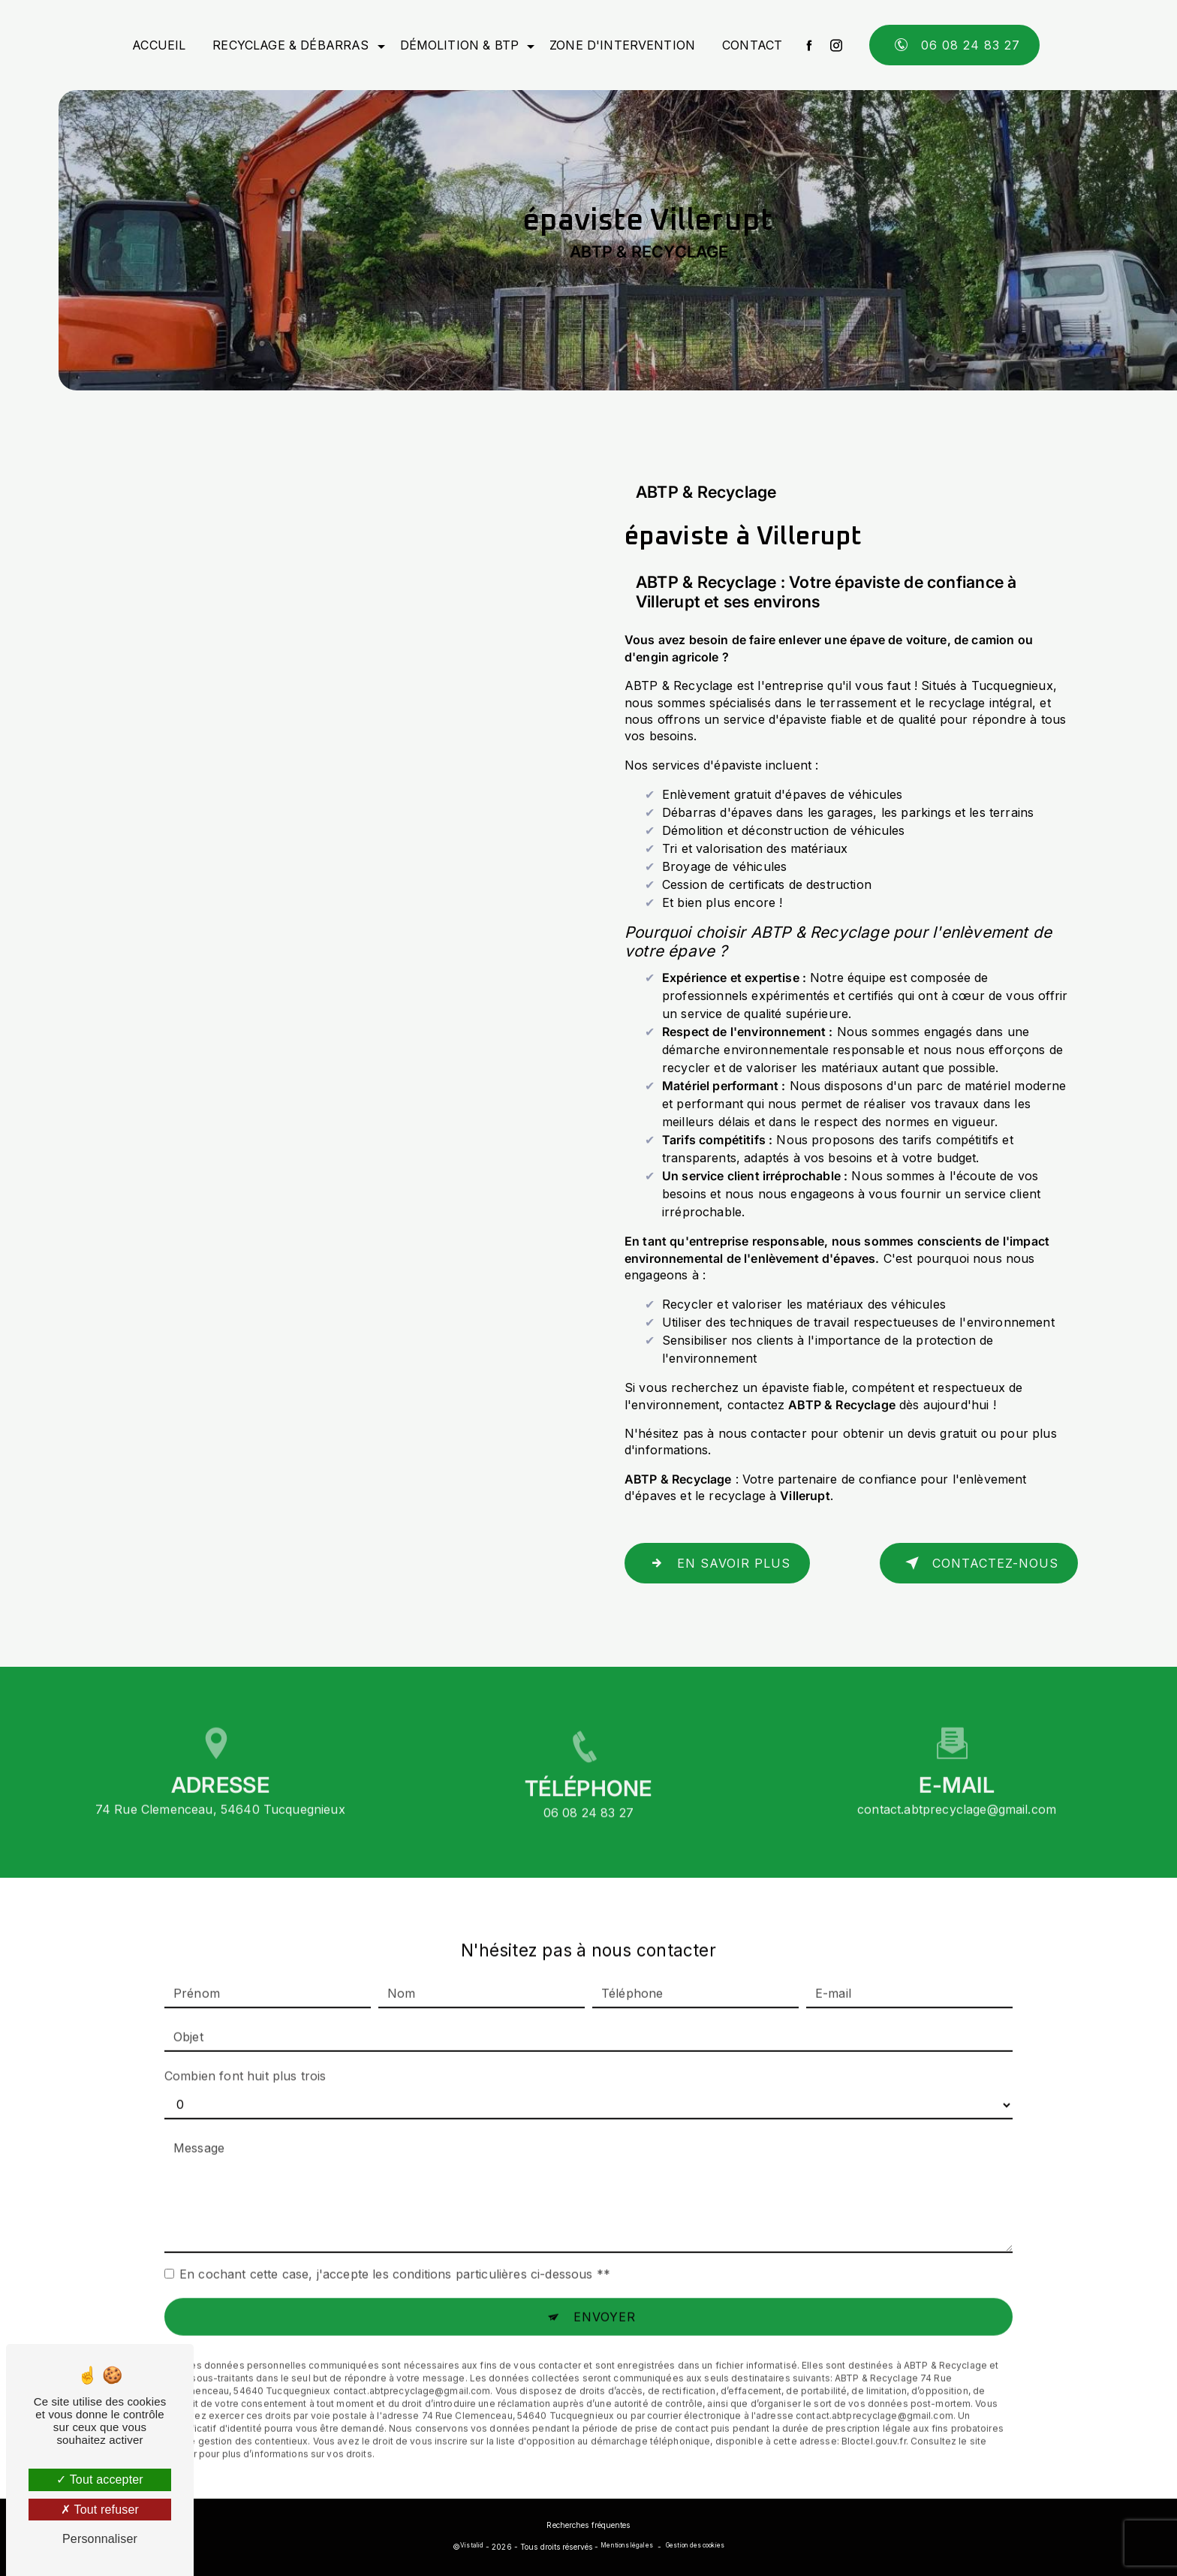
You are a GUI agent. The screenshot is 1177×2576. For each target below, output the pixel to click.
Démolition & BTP (459, 45)
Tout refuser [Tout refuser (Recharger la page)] (100, 2509)
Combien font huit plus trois (245, 2052)
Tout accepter (99, 2479)
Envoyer (604, 2293)
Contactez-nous (978, 1563)
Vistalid (471, 2545)
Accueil (158, 45)
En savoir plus (717, 1563)
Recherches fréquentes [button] (588, 2524)
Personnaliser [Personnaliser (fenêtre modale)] (99, 2538)
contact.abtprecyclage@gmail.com (956, 1785)
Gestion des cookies (695, 2545)
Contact (752, 45)
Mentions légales (626, 2545)
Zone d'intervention (622, 45)
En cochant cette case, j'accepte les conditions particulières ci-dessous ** (394, 2250)
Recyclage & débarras (290, 45)
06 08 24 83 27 (954, 44)
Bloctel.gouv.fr (873, 2418)
